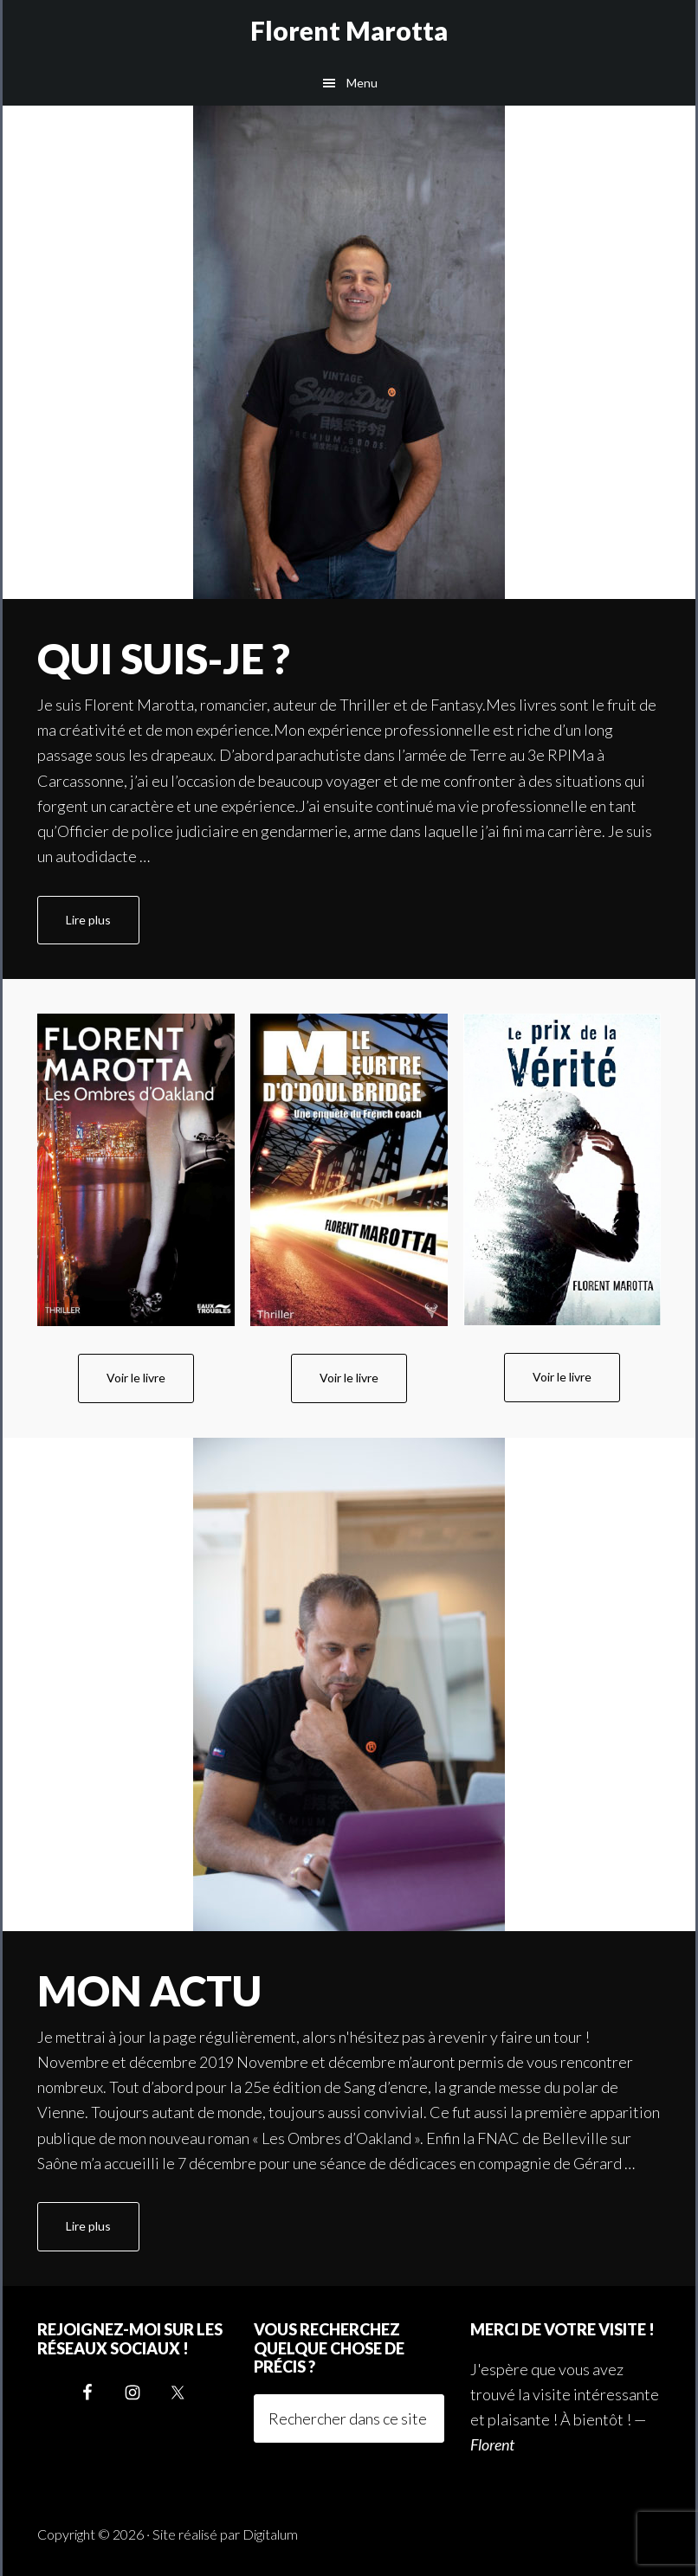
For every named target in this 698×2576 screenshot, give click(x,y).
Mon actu (149, 1990)
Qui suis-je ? (163, 658)
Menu (362, 82)
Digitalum (270, 2534)
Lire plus (102, 927)
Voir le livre (136, 1377)
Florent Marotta (349, 30)
